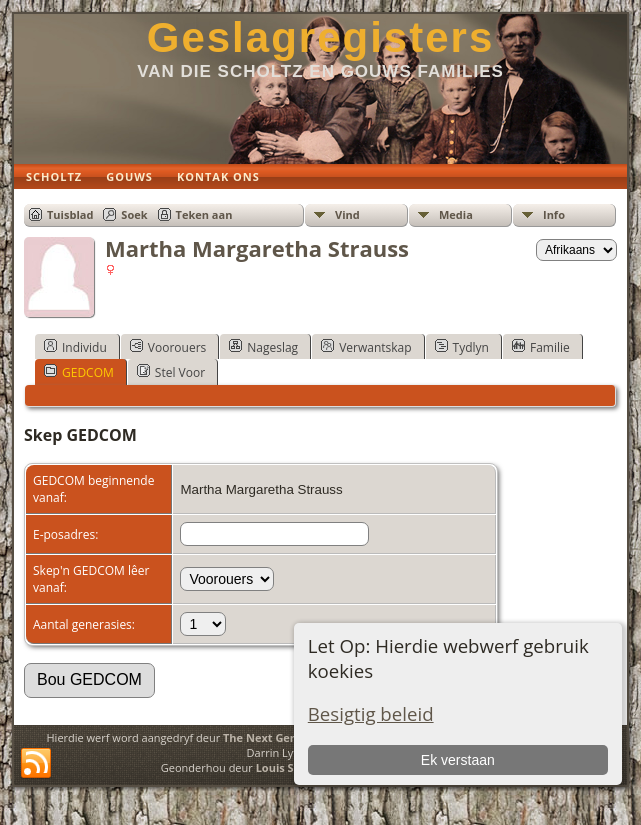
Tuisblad (70, 214)
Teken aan (204, 214)
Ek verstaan (458, 760)
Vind (347, 214)
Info (554, 214)
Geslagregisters (321, 37)
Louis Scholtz (291, 767)
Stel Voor (171, 372)
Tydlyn (462, 347)
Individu (75, 347)
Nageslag (263, 347)
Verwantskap (366, 347)
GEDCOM (79, 372)
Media (456, 214)
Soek (134, 214)
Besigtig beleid (371, 713)
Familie (541, 347)
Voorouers (168, 347)
